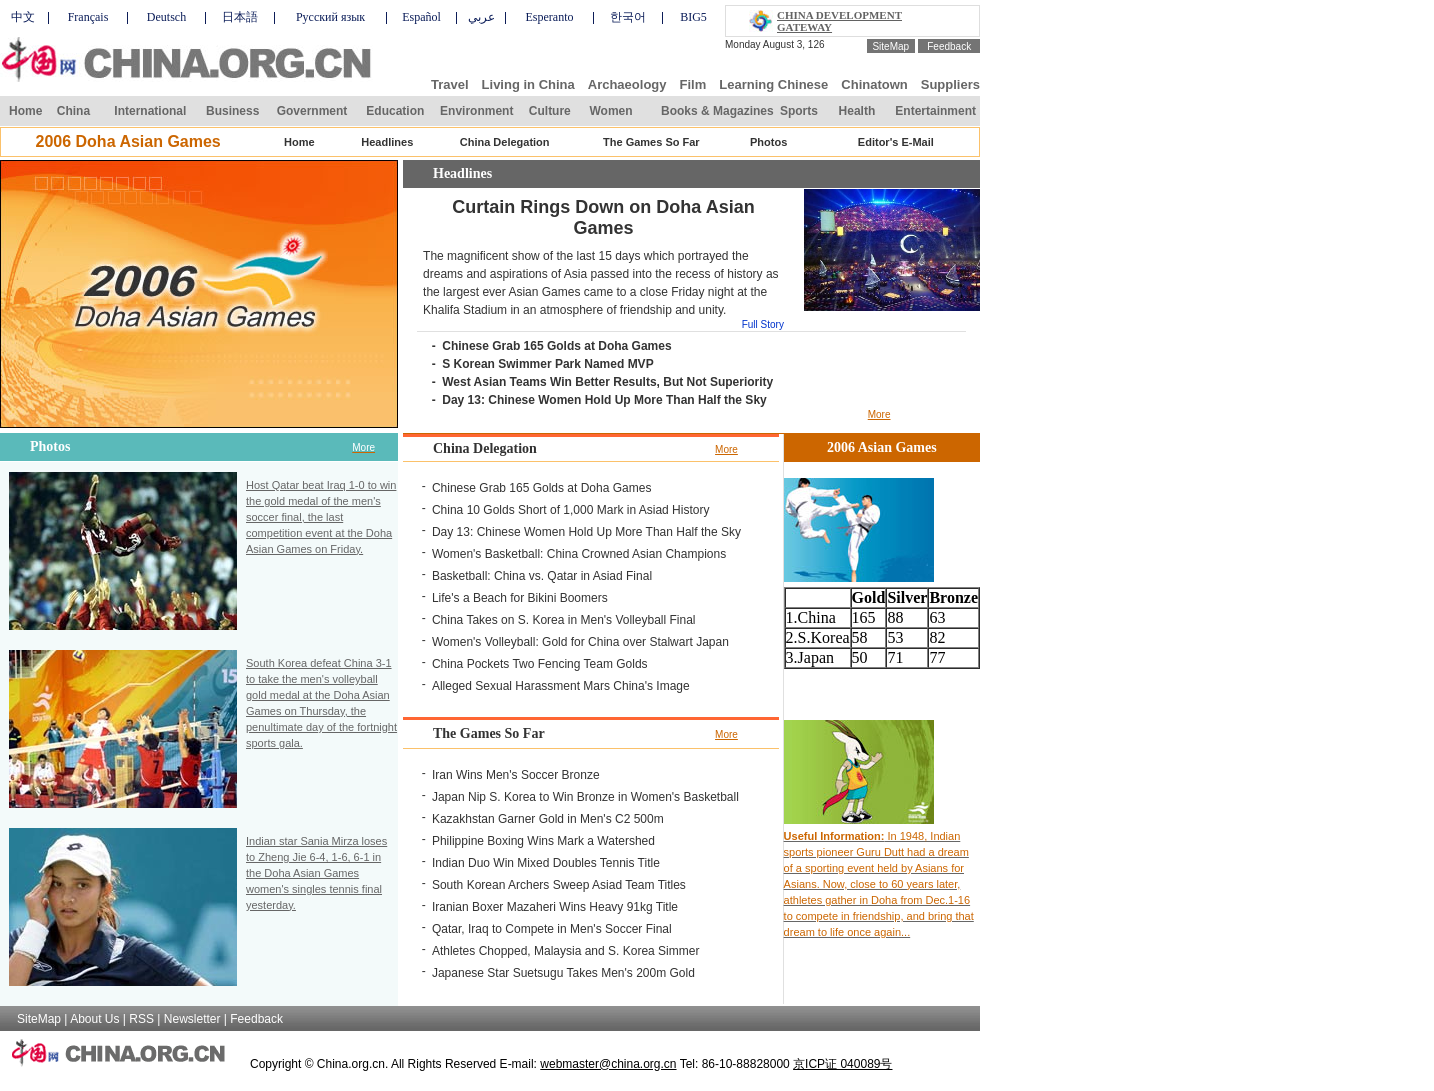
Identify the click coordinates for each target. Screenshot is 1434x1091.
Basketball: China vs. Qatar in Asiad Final (542, 576)
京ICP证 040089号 (842, 1064)
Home (25, 111)
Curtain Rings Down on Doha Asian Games (603, 217)
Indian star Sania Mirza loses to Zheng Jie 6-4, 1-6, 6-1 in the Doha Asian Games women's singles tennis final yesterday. (316, 873)
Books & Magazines (717, 111)
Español (421, 17)
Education (395, 111)
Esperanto (550, 17)
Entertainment (935, 111)
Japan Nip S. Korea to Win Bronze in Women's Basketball (585, 797)
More (879, 414)
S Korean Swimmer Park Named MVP (547, 364)
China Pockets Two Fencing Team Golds (540, 664)
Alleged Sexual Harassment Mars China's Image (561, 686)
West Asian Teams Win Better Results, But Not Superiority (607, 382)
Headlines (387, 142)
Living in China (528, 84)
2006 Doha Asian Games (127, 141)
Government (312, 111)
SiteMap (890, 46)
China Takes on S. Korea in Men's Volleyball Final (564, 620)
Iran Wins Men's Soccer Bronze (516, 775)
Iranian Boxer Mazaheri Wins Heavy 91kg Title (555, 907)
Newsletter (192, 1019)
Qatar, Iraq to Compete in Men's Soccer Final (552, 929)
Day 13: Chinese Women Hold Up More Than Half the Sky (604, 400)
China (73, 111)
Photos (768, 142)
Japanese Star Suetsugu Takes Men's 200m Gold (563, 973)
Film (693, 84)
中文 (23, 17)
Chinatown (874, 84)
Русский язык (330, 17)
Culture (550, 111)
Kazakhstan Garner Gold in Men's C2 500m (548, 819)
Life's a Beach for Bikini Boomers (520, 598)
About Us (94, 1019)
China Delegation (505, 142)
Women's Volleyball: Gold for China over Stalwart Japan (580, 642)
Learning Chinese (773, 84)
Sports (799, 111)
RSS (141, 1019)
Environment (476, 111)
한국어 (628, 17)
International (150, 111)
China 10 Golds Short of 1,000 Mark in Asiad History (570, 510)
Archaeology (627, 84)
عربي (481, 17)
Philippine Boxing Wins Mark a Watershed (543, 841)
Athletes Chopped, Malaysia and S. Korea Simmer (565, 951)
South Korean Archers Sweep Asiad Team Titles (559, 885)
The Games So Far (651, 142)
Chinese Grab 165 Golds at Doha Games (556, 346)
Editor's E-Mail (896, 142)
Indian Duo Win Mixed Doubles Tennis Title (546, 863)
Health (857, 111)
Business (232, 111)
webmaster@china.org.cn (608, 1064)
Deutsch (166, 17)
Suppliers (950, 84)
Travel (450, 84)
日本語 (240, 17)
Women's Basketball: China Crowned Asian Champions (579, 554)
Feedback (949, 46)
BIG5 (693, 17)
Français (88, 17)
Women (610, 111)
